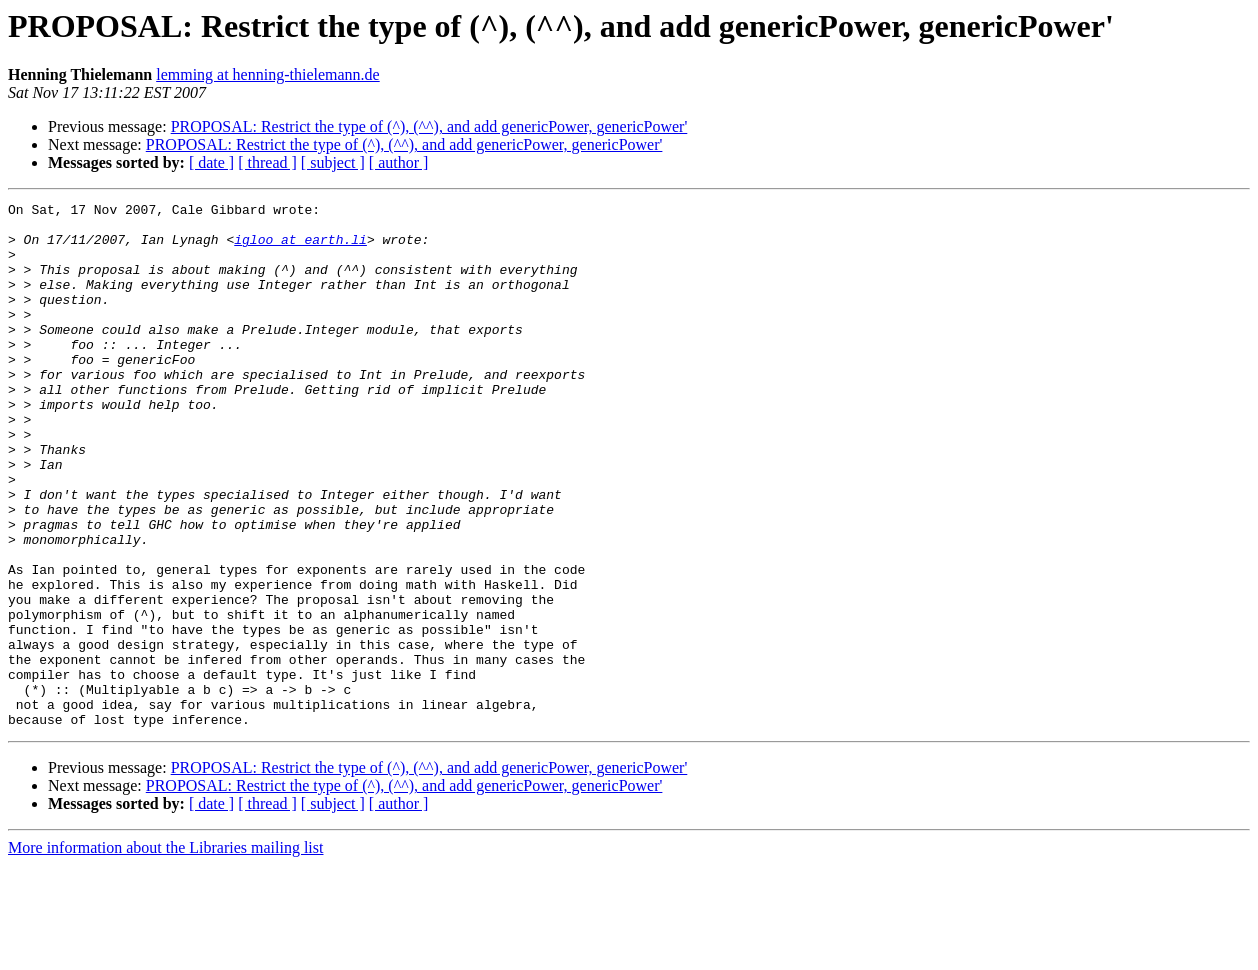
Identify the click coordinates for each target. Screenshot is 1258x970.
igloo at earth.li (300, 248)
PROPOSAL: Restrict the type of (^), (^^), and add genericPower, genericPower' (429, 126)
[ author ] (399, 162)
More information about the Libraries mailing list (165, 952)
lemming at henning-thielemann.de (268, 74)
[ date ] (211, 162)
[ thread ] (267, 162)
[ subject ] (333, 162)
